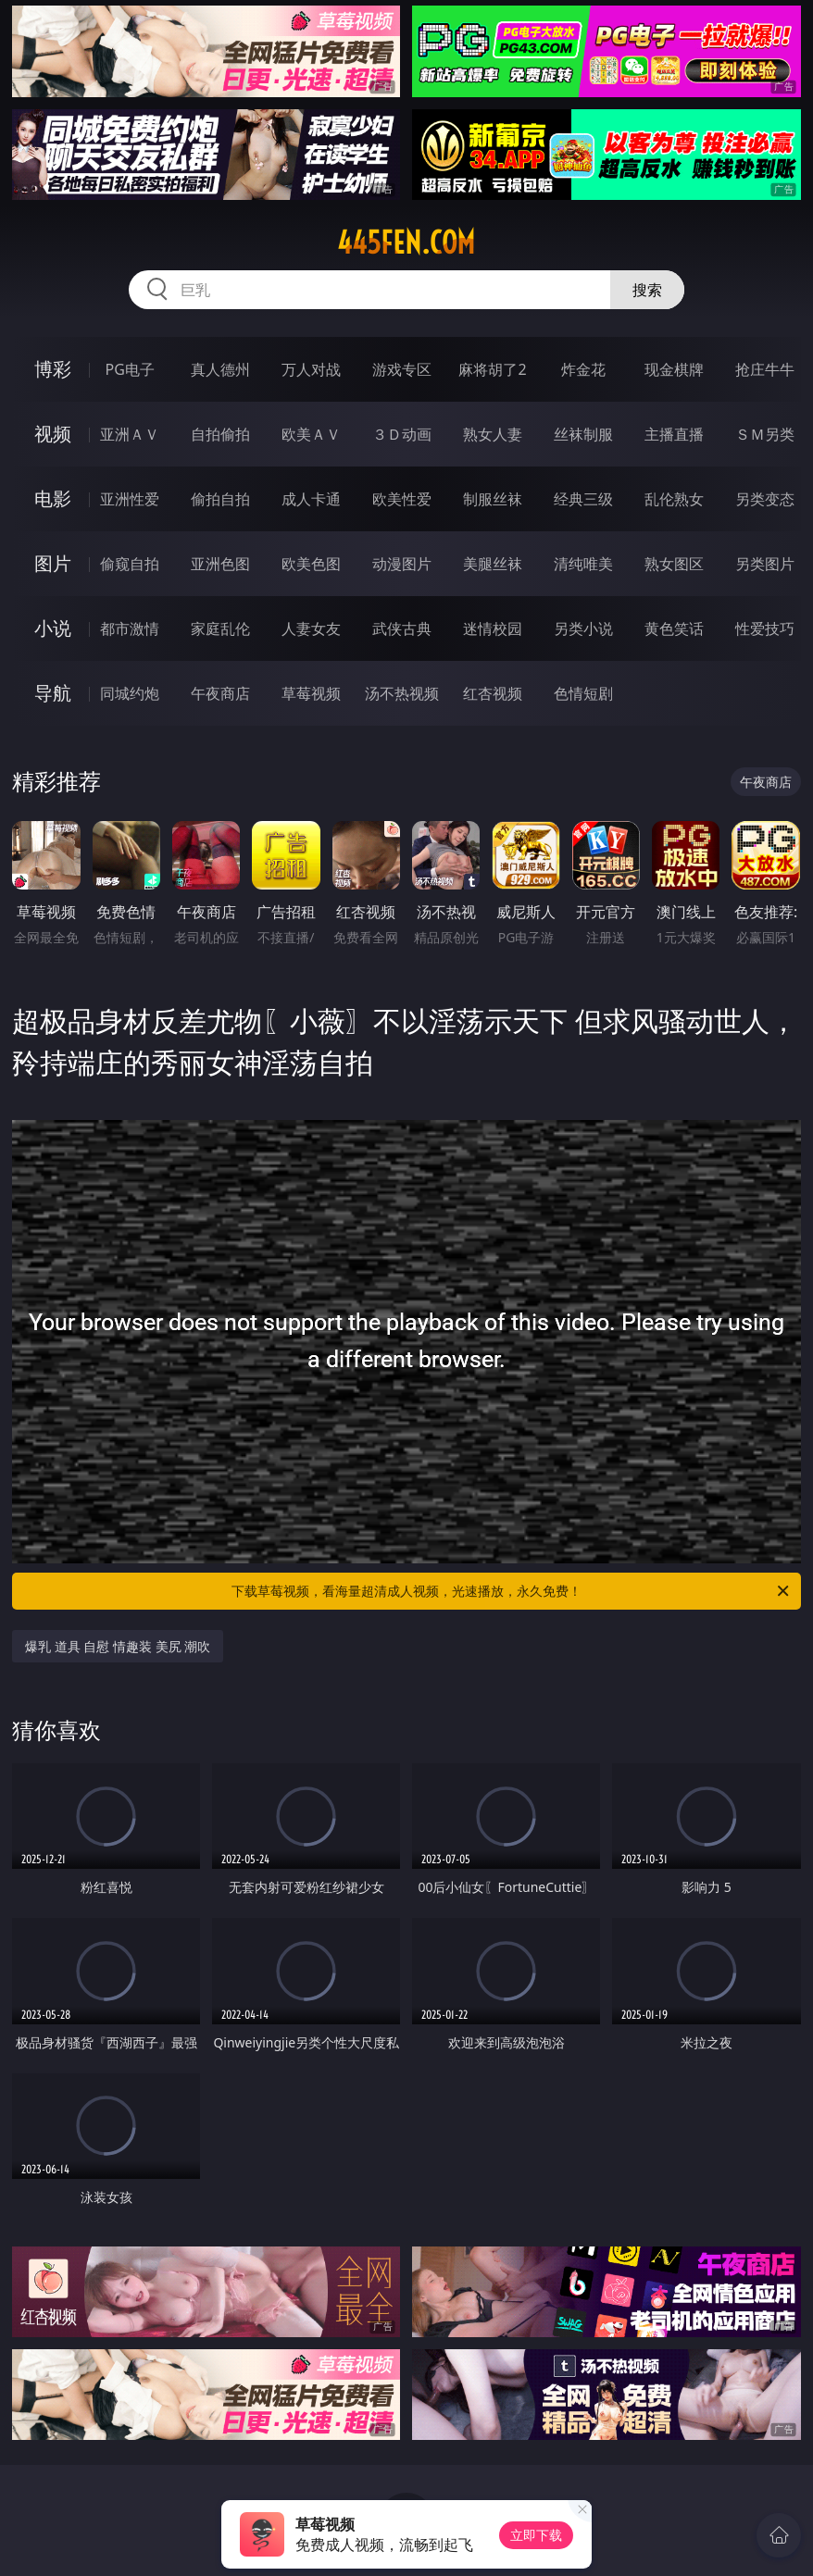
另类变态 (764, 499)
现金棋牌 (674, 369)
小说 (52, 628)
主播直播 (674, 434)
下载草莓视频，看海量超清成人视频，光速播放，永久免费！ (511, 1591)
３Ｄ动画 (402, 434)
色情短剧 (583, 693)
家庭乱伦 (220, 628)
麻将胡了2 (492, 369)
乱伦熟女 (674, 499)
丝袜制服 (583, 434)
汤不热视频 (402, 693)
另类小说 (583, 628)
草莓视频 (311, 693)
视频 (52, 433)
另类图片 (764, 564)
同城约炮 (129, 693)
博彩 (52, 368)
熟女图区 (674, 564)
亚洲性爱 (129, 499)
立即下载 (536, 2535)
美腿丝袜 (492, 564)
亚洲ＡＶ (129, 434)
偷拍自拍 (220, 499)
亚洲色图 (220, 564)
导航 (52, 692)
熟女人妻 (492, 434)
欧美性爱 (402, 499)
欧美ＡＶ (311, 434)
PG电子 (130, 369)
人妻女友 (311, 628)
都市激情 (129, 628)
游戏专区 (402, 369)
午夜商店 (220, 693)
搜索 (647, 290)
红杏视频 (492, 693)
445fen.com (406, 242)
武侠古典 (402, 628)
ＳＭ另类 (764, 434)
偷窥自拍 (129, 564)
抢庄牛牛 (764, 369)
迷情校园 (492, 628)
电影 (52, 498)
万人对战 (311, 369)
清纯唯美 (583, 564)
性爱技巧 (764, 628)
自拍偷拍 (220, 434)
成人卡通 (311, 499)
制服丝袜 (492, 499)
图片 (52, 563)
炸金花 (583, 369)
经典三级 (583, 499)
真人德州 (220, 369)
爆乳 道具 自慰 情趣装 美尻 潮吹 (117, 1646)
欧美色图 (311, 564)
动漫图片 (402, 564)
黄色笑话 (674, 628)
